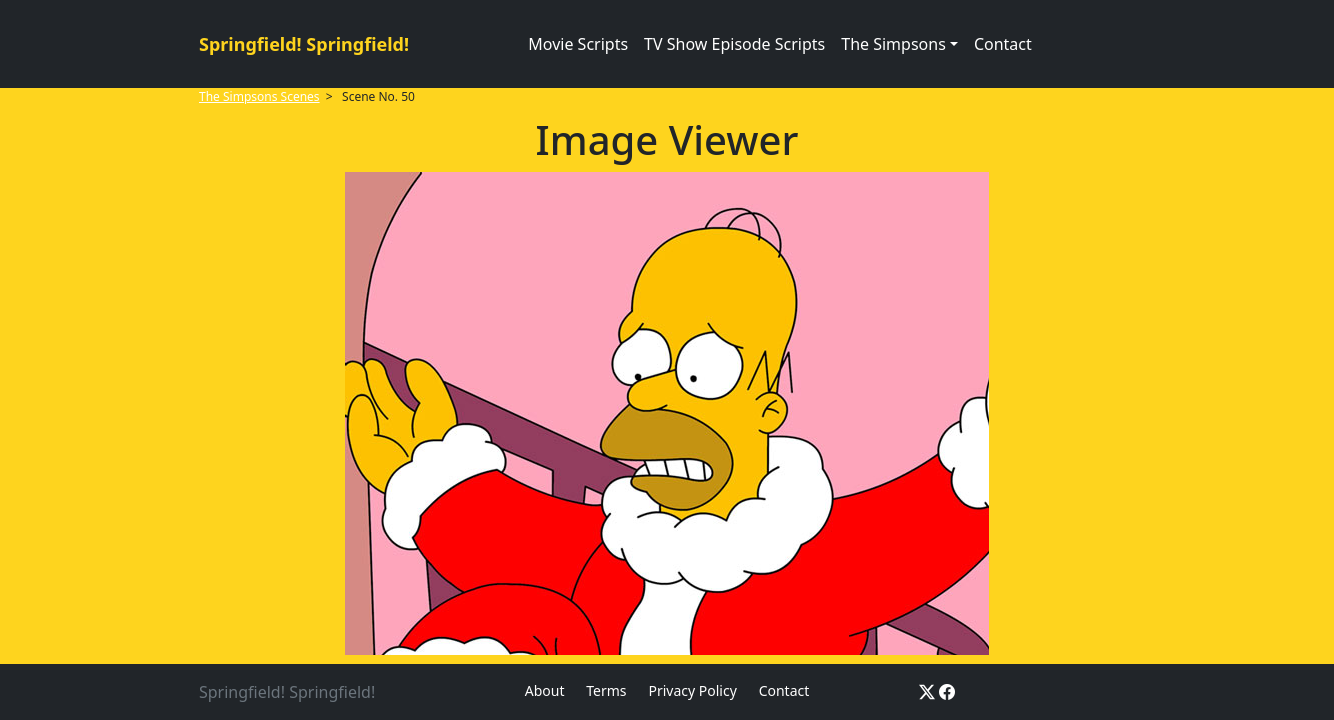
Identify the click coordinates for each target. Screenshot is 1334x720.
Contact (1003, 44)
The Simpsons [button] (893, 44)
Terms (606, 690)
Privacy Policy (692, 690)
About (545, 690)
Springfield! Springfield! (304, 44)
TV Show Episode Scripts (734, 44)
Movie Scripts (578, 44)
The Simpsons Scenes (259, 96)
